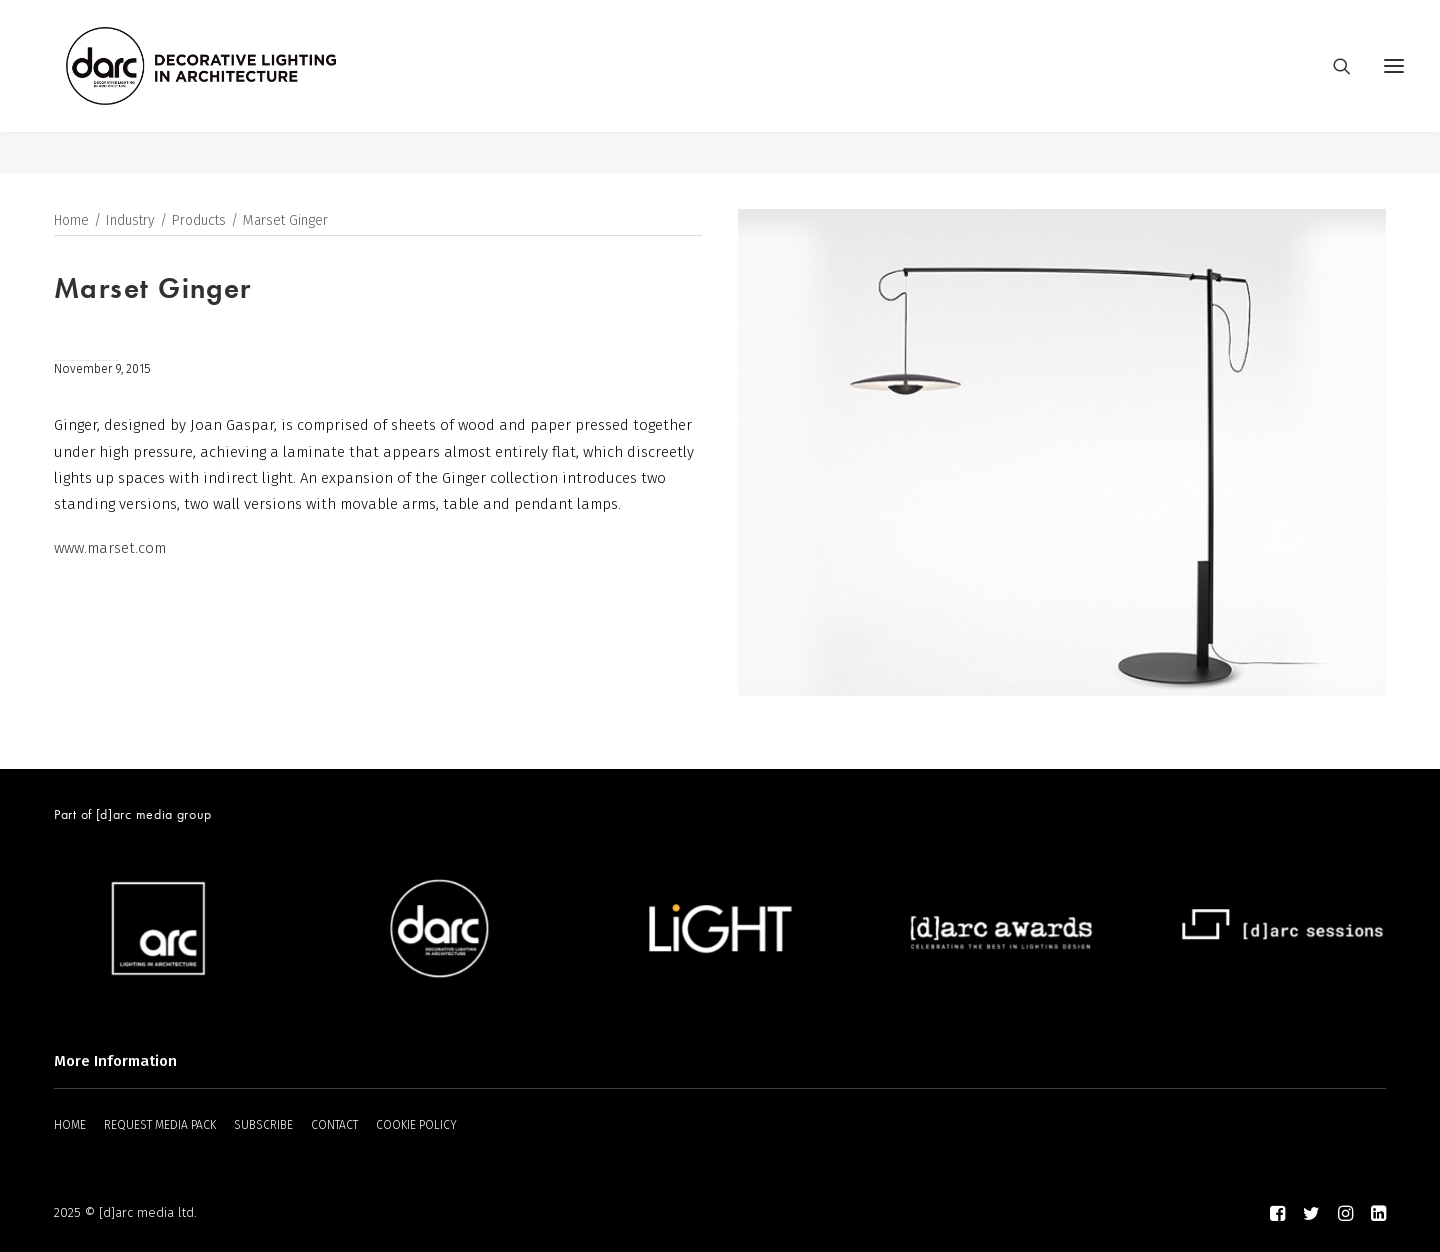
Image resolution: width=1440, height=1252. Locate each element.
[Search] (1333, 87)
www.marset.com (110, 549)
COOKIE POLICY (416, 1125)
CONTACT (334, 1125)
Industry (130, 221)
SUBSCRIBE (263, 1125)
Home (71, 221)
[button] (1394, 87)
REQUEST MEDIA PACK (160, 1125)
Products (199, 221)
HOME (70, 1125)
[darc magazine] (243, 87)
